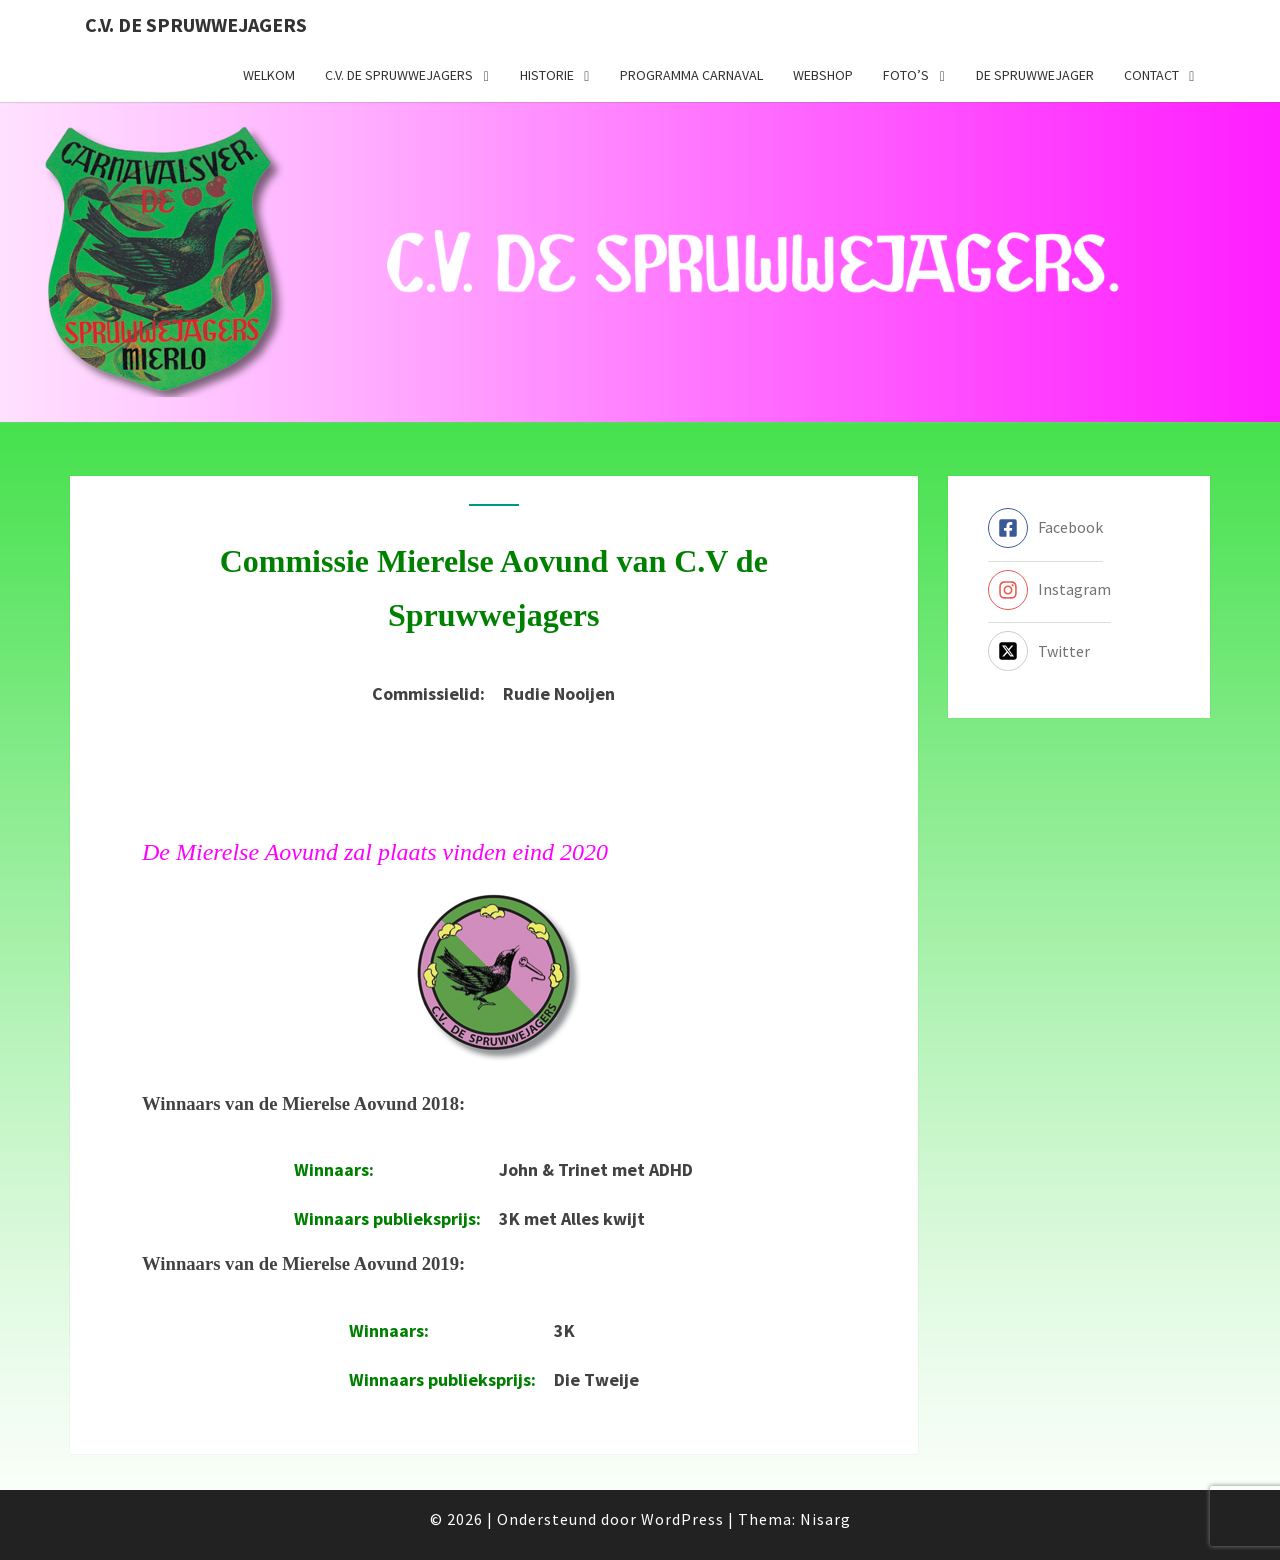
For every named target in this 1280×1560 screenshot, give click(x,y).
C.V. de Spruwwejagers (196, 24)
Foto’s (906, 75)
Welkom (269, 75)
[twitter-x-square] (1039, 651)
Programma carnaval (691, 75)
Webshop (823, 75)
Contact (1151, 75)
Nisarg (825, 1519)
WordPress (682, 1519)
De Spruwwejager (1035, 75)
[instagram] (1049, 590)
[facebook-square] (1045, 528)
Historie (547, 75)
